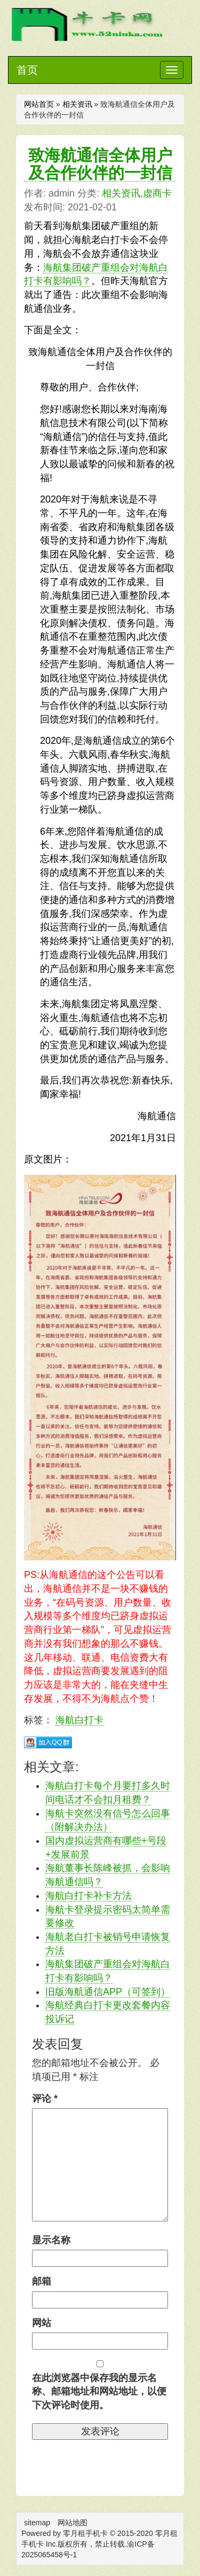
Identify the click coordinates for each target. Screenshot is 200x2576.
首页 (27, 70)
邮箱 (41, 2281)
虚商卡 (157, 193)
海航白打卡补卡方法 (88, 1895)
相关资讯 (77, 104)
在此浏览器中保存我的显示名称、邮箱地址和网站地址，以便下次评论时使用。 (99, 2391)
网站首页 (39, 104)
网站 (41, 2323)
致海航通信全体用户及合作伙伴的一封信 (100, 164)
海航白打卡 (79, 1720)
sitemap (37, 2522)
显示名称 (51, 2240)
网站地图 (72, 2522)
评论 (45, 2098)
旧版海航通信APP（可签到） (107, 1991)
